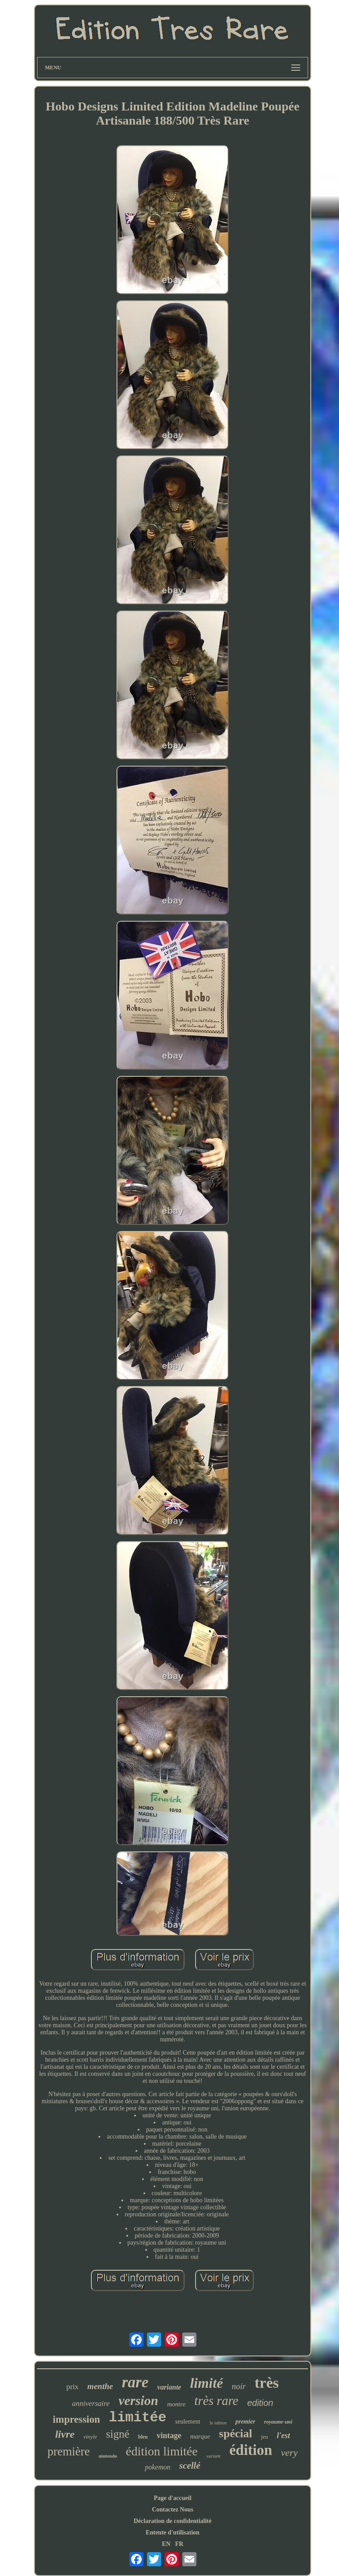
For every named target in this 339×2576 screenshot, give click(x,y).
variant (214, 2455)
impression (76, 2419)
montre (176, 2404)
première (69, 2451)
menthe (100, 2386)
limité (206, 2383)
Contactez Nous (172, 2509)
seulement (187, 2421)
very (289, 2452)
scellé (189, 2465)
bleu (143, 2437)
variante (169, 2387)
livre (65, 2434)
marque (200, 2436)
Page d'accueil (172, 2498)
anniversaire (90, 2403)
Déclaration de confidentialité (173, 2521)
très (267, 2383)
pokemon (157, 2467)
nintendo (107, 2455)
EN (166, 2544)
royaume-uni (278, 2422)
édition (250, 2450)
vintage (169, 2435)
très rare (216, 2401)
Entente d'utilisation (173, 2532)
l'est (283, 2435)
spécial (235, 2433)
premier (245, 2421)
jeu (264, 2436)
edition (260, 2403)
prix (72, 2386)
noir (239, 2386)
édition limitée (162, 2451)
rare (135, 2382)
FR (179, 2544)
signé (117, 2434)
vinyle (90, 2436)
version (138, 2400)
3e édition (218, 2422)
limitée (137, 2417)
